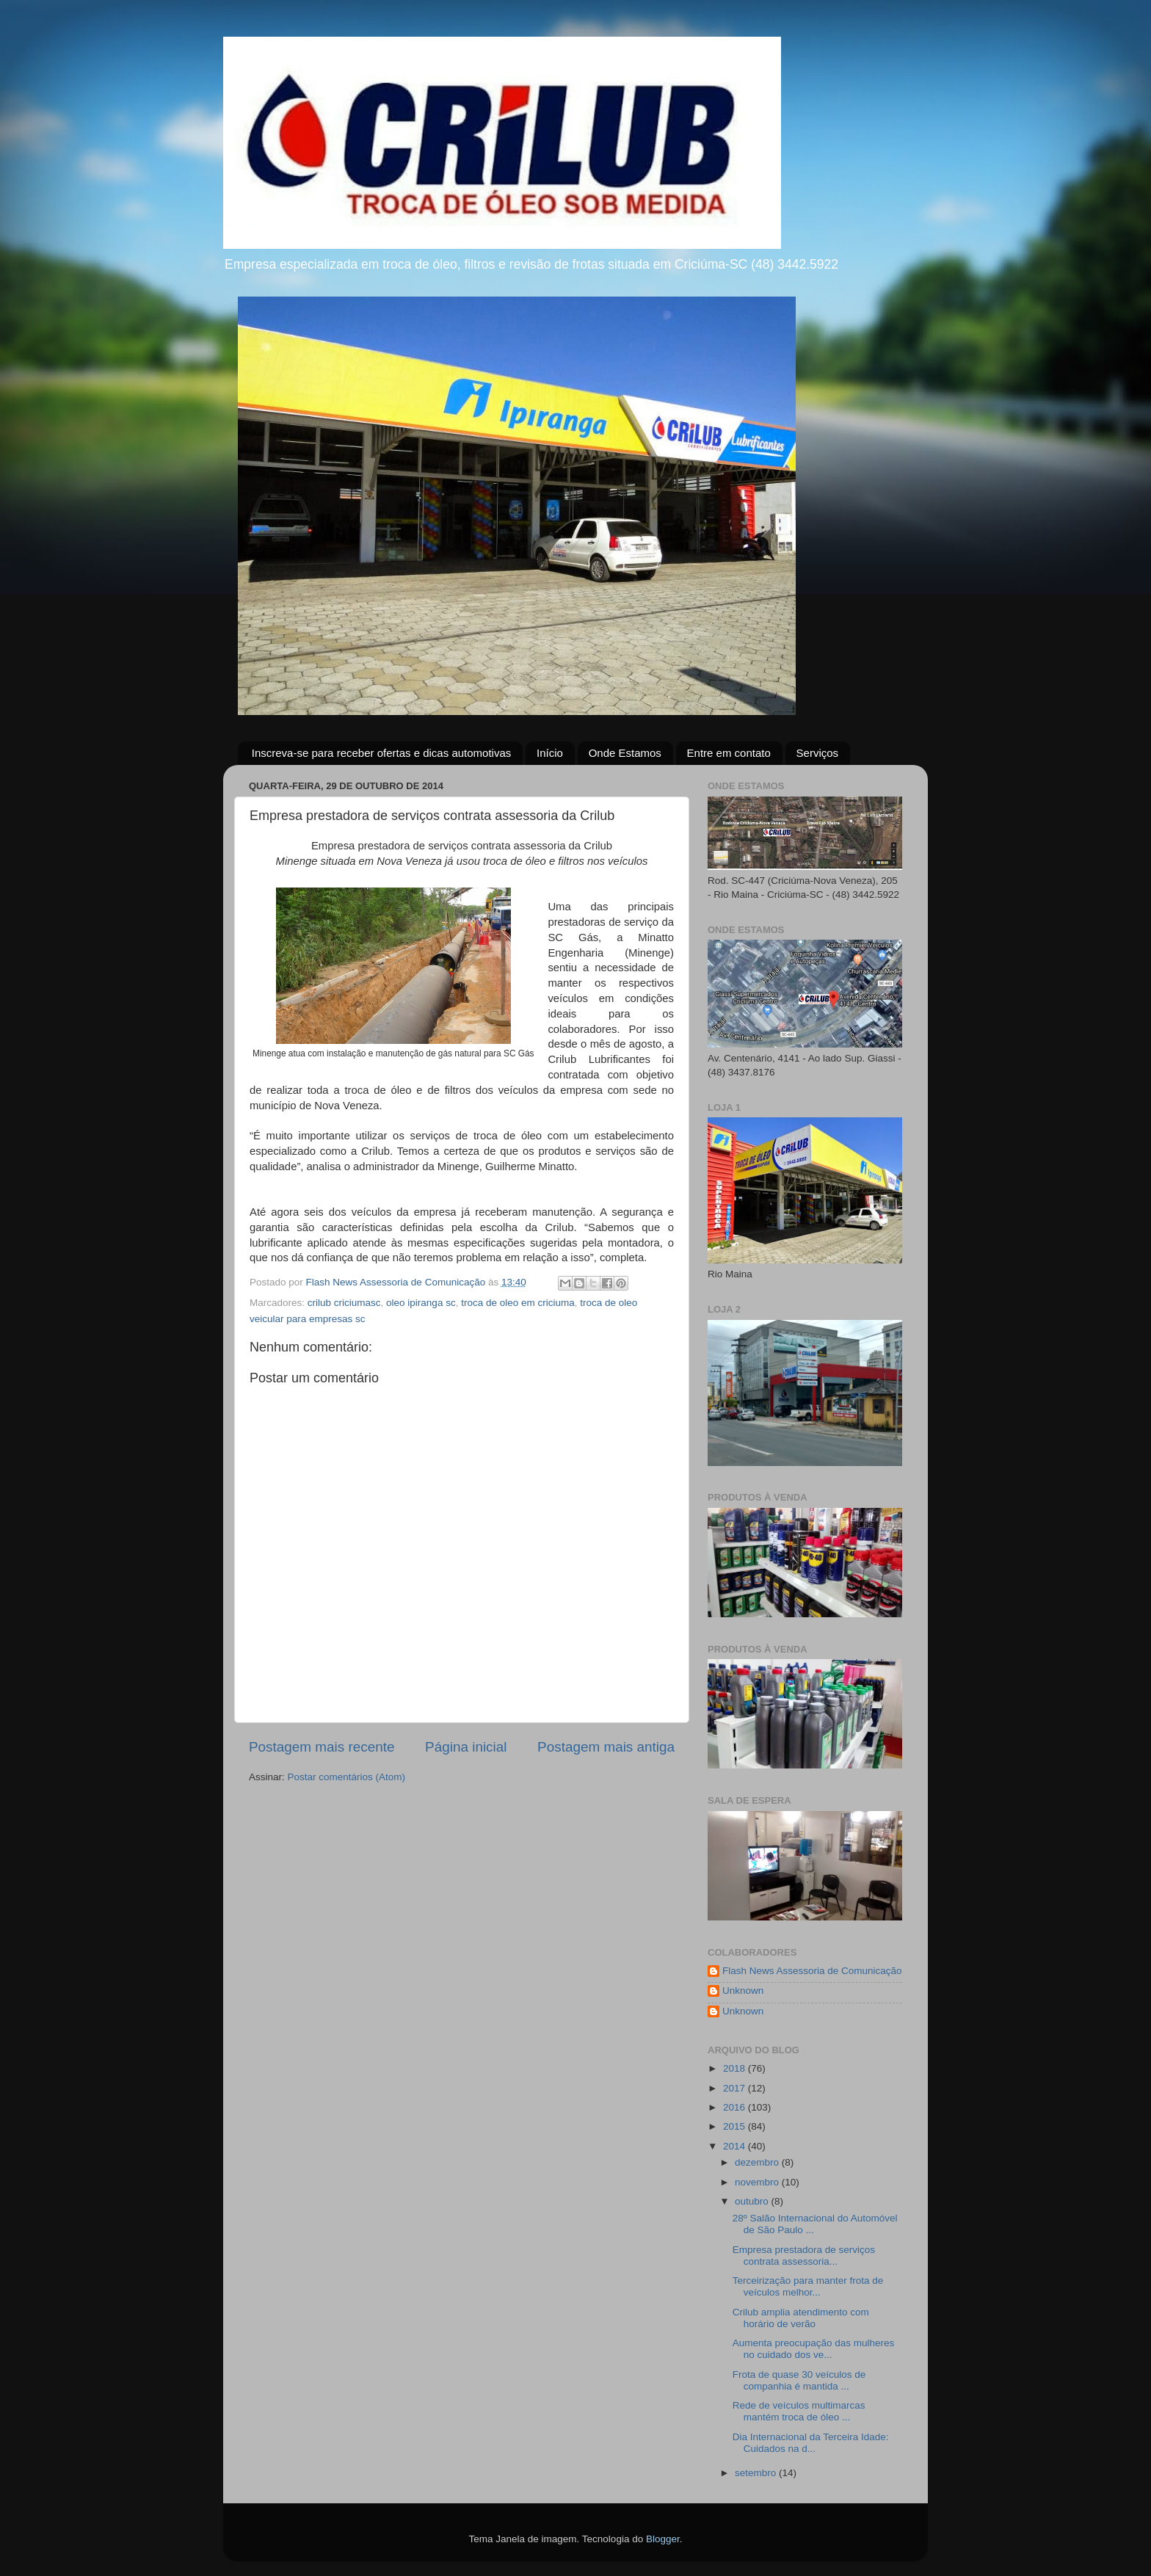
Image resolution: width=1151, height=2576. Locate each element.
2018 (735, 2068)
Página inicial (465, 1747)
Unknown (742, 1990)
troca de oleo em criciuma (518, 1302)
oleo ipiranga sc (421, 1302)
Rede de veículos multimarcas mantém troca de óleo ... (799, 2411)
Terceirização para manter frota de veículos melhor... (808, 2286)
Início (550, 753)
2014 (735, 2146)
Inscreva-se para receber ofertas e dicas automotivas (382, 753)
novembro (758, 2182)
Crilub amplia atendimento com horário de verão (801, 2318)
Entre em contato (729, 753)
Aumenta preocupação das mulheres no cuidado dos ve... (814, 2348)
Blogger (663, 2538)
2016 (735, 2107)
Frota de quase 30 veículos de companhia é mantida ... (799, 2380)
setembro (757, 2472)
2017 (735, 2088)
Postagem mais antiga (606, 1747)
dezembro (758, 2162)
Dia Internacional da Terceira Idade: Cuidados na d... (811, 2442)
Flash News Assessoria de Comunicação (812, 1970)
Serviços (817, 753)
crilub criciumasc (344, 1302)
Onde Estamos (625, 753)
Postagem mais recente (321, 1747)
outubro (753, 2201)
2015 (735, 2126)
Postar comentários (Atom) (347, 1776)
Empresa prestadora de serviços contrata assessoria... (804, 2255)
